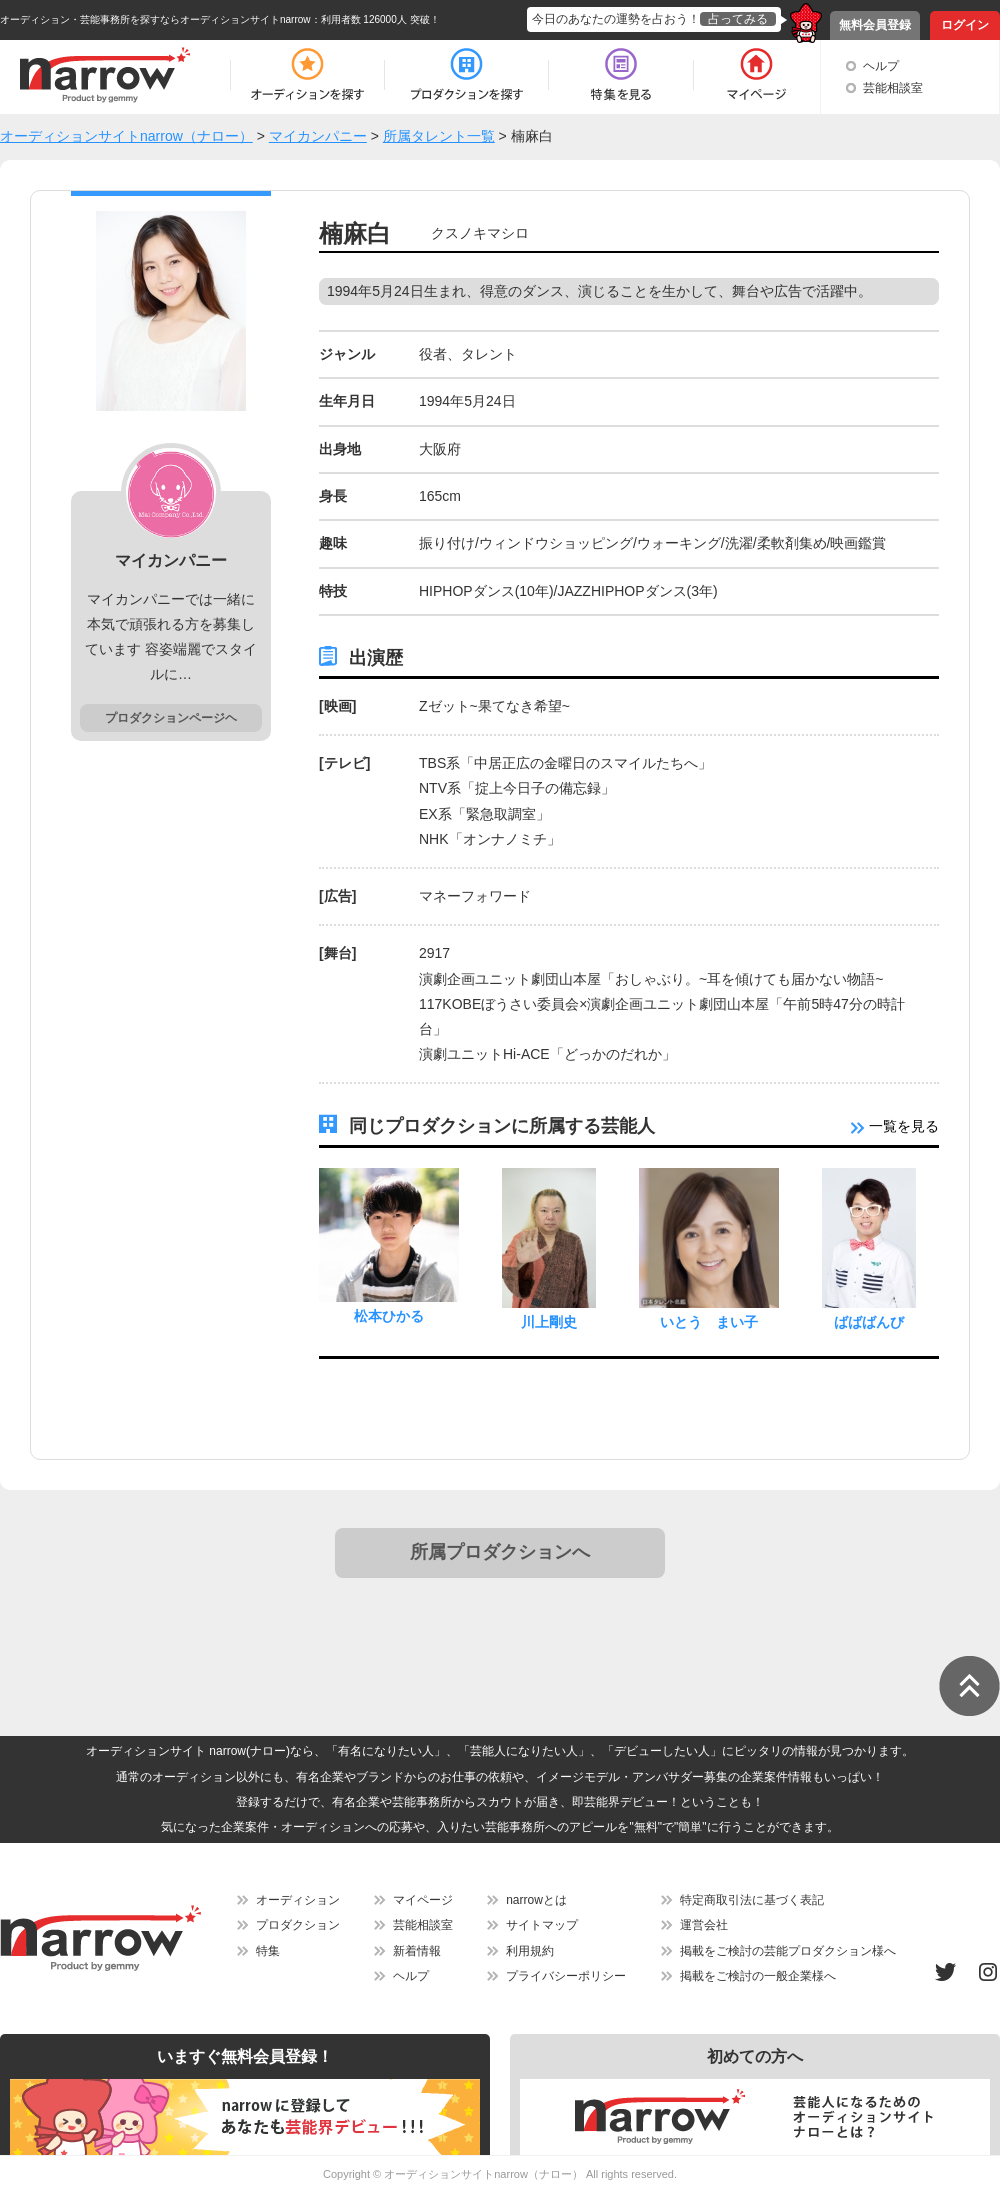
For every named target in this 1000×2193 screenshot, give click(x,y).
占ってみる (738, 19)
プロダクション (298, 1925)
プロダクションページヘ (171, 718)
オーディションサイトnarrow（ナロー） (483, 2174)
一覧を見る (895, 1126)
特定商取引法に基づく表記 (752, 1900)
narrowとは (536, 1900)
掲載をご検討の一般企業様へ (758, 1976)
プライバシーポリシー (566, 1976)
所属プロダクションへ (500, 1552)
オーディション (298, 1900)
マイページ (423, 1900)
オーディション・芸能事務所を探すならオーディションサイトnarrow (155, 19)
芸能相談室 (893, 88)
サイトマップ (542, 1925)
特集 (268, 1951)
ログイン (965, 25)
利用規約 (530, 1951)
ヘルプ (881, 66)
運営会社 (704, 1925)
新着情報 (417, 1951)
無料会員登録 (875, 25)
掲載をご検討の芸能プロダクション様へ (788, 1951)
